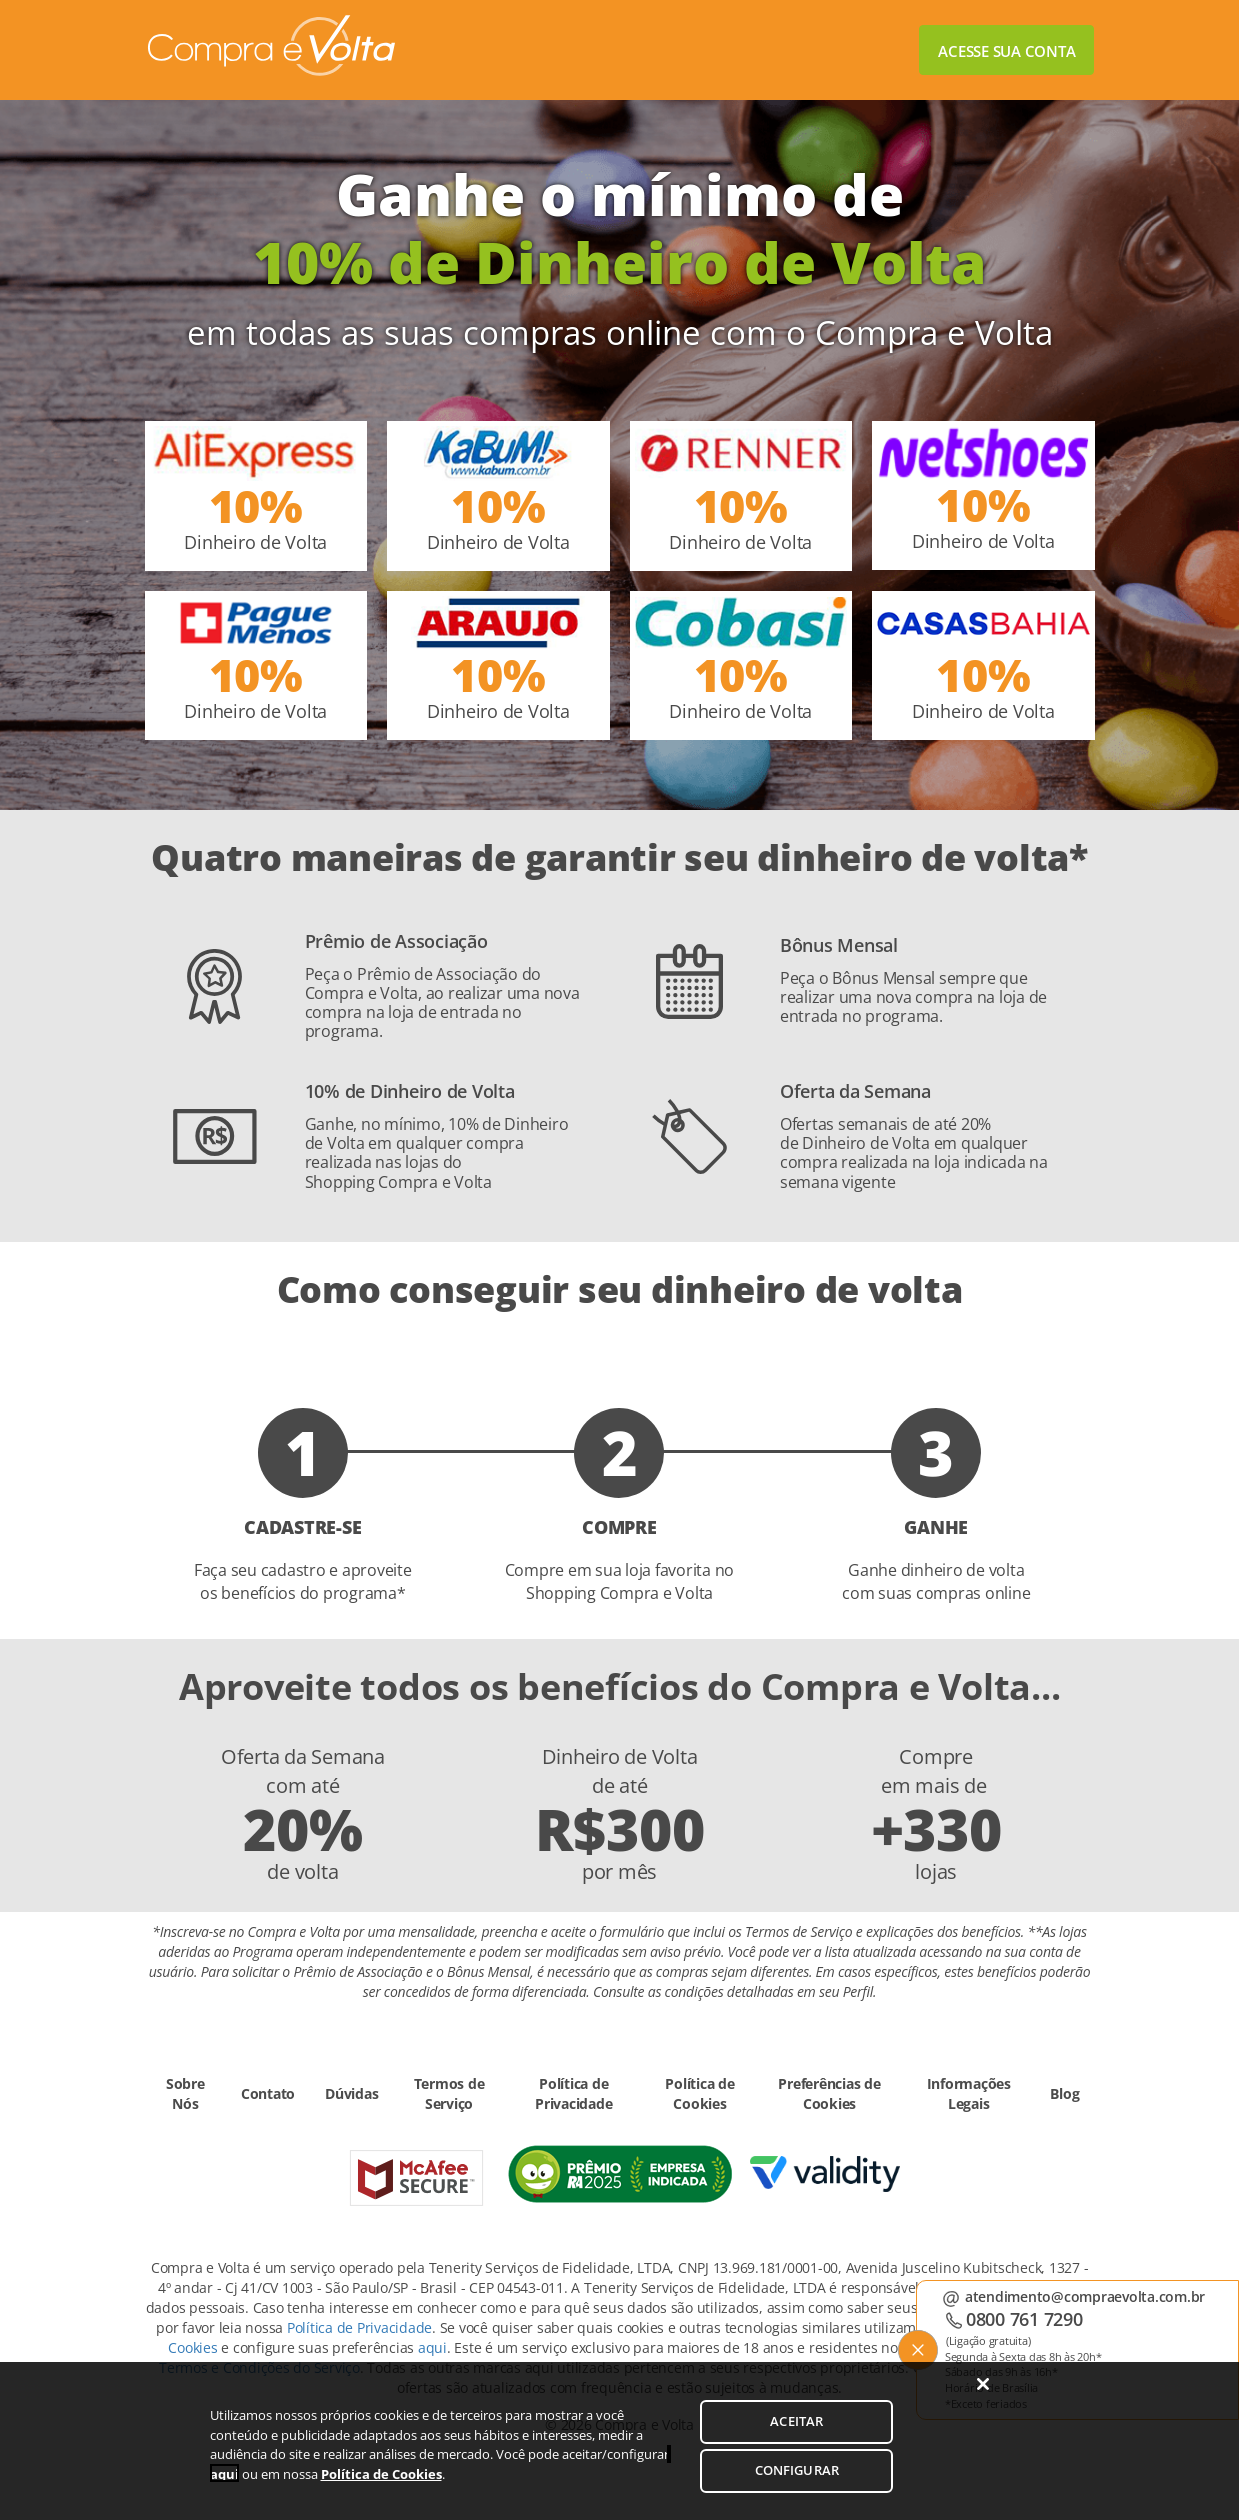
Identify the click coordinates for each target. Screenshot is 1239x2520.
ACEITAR (796, 2437)
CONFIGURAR (797, 2485)
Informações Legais (969, 2093)
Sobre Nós (185, 2093)
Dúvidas (351, 2093)
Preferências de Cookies (829, 2093)
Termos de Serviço (449, 2093)
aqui (432, 2347)
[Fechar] (983, 2399)
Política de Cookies (699, 2093)
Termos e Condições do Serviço (259, 2367)
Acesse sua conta (1006, 51)
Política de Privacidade (573, 2093)
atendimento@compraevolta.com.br (1085, 2296)
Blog (1064, 2093)
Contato (268, 2093)
